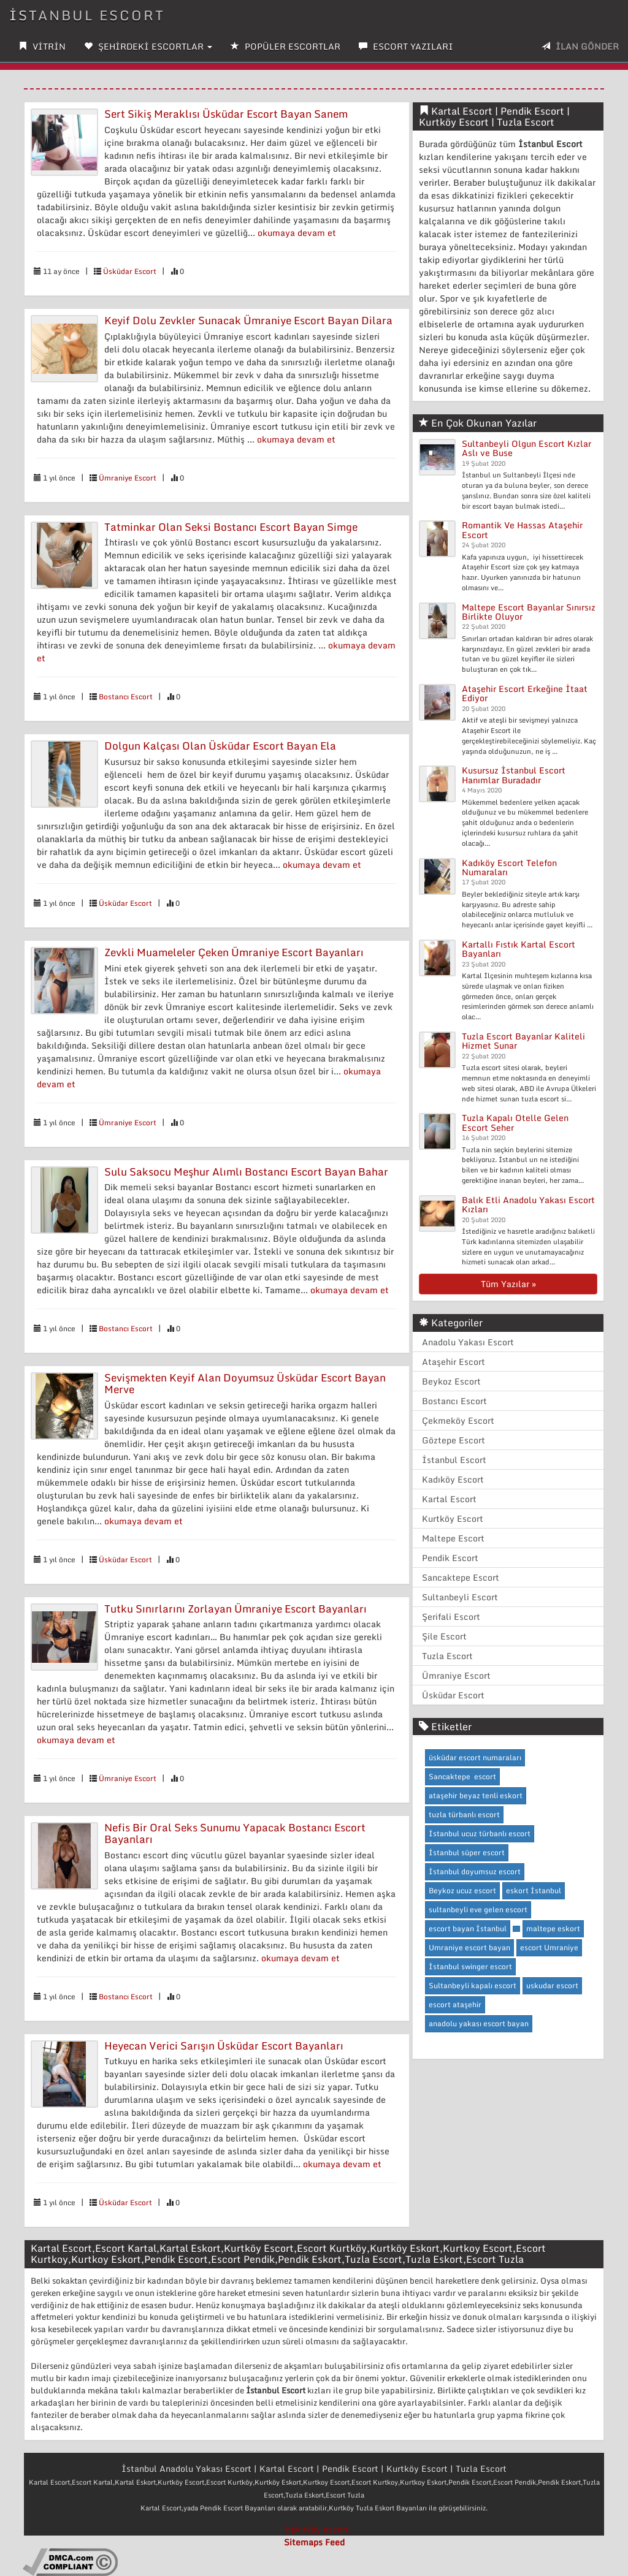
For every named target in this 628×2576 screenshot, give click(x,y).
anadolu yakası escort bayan (479, 2023)
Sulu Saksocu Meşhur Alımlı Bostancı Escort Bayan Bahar (246, 1171)
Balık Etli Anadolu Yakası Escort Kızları (528, 1204)
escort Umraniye (549, 1947)
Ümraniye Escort (127, 478)
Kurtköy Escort (452, 1518)
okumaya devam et (297, 233)
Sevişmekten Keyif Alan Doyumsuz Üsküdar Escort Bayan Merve (245, 1383)
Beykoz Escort (451, 1381)
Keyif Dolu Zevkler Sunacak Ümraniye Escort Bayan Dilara (248, 320)
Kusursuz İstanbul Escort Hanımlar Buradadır (513, 774)
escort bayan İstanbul (468, 1928)
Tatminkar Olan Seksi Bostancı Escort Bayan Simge (231, 527)
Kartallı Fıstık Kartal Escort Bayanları (518, 948)
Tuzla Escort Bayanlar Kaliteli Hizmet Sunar (523, 1040)
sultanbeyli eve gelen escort (478, 1909)
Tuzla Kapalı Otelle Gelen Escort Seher (515, 1122)
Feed (335, 2542)
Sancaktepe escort (462, 1776)
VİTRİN (42, 46)
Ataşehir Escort (453, 1361)
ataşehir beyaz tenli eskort (476, 1795)
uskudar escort (552, 1985)
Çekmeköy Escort (458, 1420)
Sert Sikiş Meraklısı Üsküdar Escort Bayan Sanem (226, 113)
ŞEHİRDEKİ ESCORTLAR (148, 46)
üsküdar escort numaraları (475, 1757)
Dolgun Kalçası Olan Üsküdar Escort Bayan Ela (220, 745)
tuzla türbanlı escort (464, 1814)
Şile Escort (444, 1636)
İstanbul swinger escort (470, 1966)
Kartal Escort (449, 1499)
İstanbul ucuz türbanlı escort (479, 1833)
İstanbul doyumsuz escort (475, 1871)
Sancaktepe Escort (460, 1577)
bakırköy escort (317, 2529)
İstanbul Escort (87, 15)
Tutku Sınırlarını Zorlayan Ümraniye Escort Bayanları (235, 1608)
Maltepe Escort (453, 1538)
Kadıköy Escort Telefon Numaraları (509, 867)
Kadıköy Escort (453, 1479)
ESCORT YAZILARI (406, 46)
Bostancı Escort (126, 696)
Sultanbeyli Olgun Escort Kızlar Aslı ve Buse (526, 448)
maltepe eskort (553, 1928)
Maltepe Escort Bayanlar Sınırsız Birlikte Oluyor (528, 611)
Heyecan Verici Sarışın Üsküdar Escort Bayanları (223, 2045)
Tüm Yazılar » (508, 1284)
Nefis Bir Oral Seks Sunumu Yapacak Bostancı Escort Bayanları (235, 1833)
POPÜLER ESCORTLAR (285, 46)
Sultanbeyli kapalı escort (472, 1985)
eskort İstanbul (533, 1890)
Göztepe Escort (453, 1440)
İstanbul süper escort (467, 1852)
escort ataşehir (455, 2004)
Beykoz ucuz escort (462, 1890)
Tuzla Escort (447, 1656)
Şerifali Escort (451, 1616)
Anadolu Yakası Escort (468, 1342)
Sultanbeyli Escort (460, 1597)
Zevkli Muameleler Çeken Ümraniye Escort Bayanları (234, 952)
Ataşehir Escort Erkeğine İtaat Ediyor (525, 693)
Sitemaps (303, 2542)
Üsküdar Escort (129, 271)
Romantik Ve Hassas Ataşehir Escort (522, 529)
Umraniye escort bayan (469, 1947)
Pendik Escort (450, 1558)
